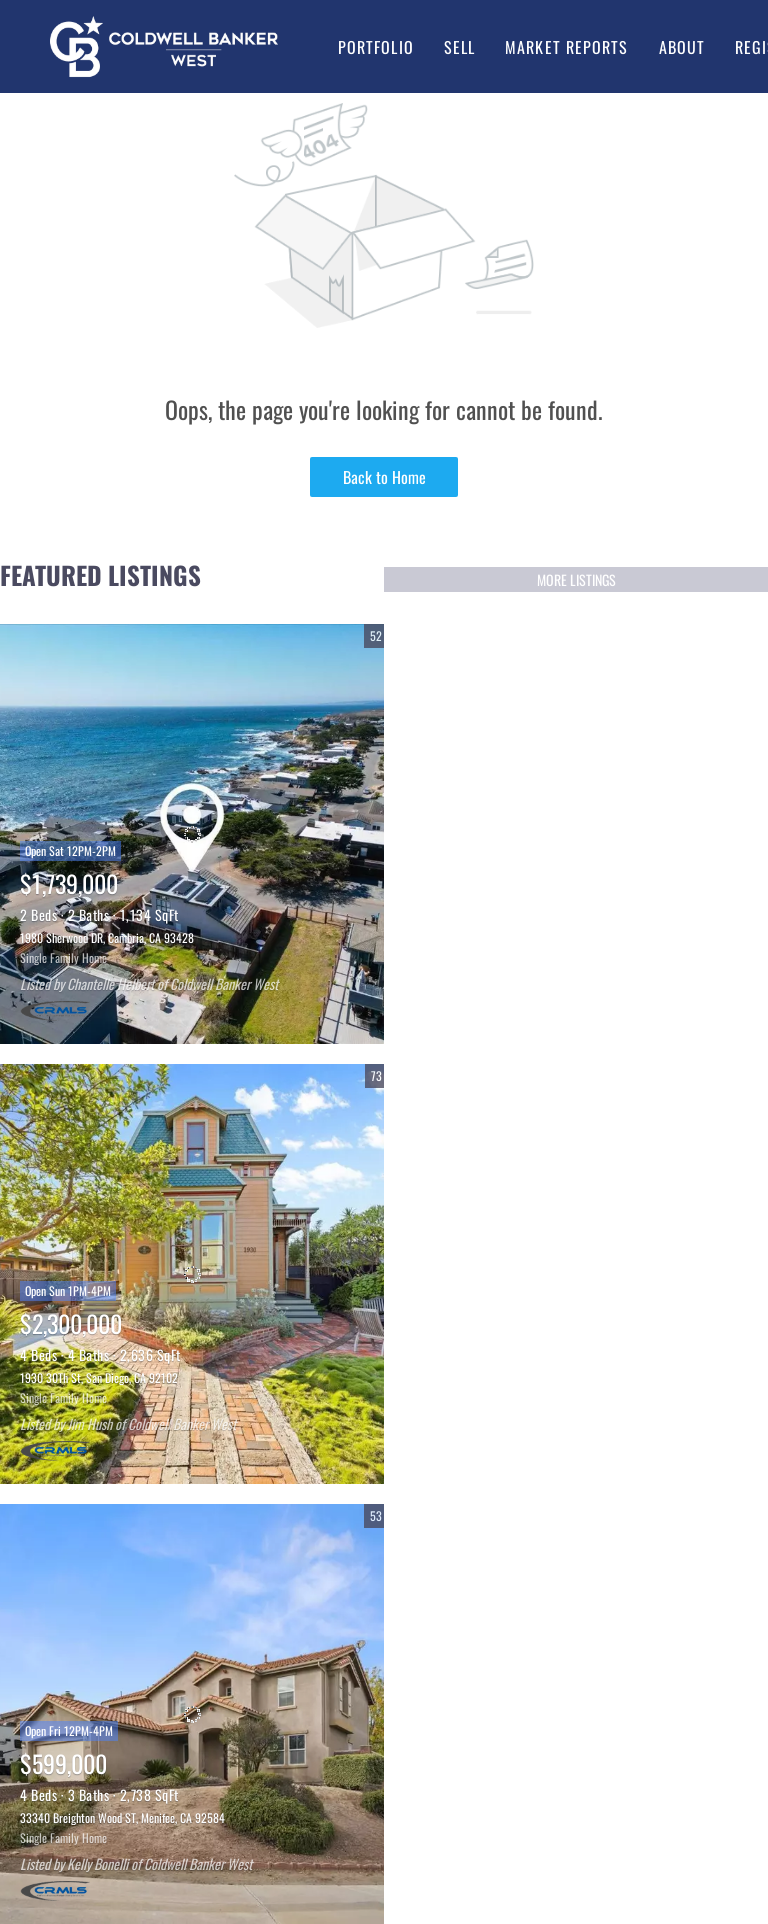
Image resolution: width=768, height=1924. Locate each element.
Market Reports (566, 47)
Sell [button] (459, 47)
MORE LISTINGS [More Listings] (576, 579)
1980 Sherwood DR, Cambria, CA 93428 (107, 937)
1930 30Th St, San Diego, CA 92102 (99, 1377)
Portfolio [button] (376, 47)
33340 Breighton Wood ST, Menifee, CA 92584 (122, 1817)
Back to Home (384, 477)
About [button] (682, 47)
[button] (164, 46)
